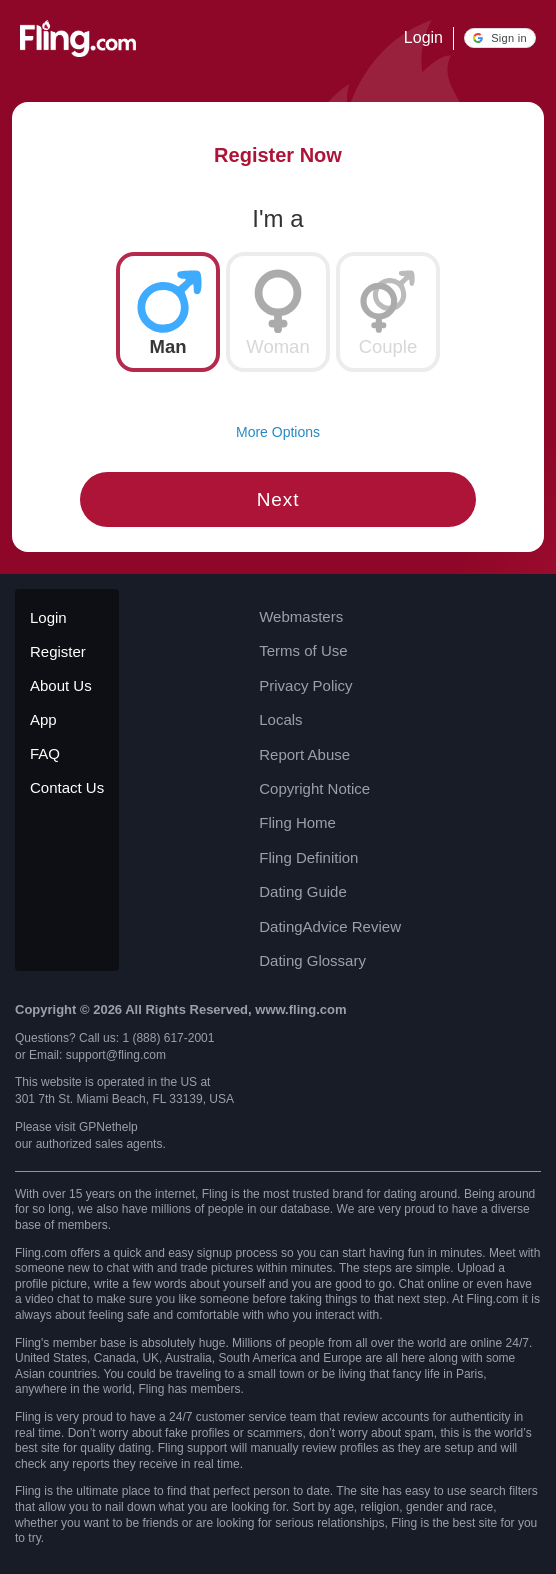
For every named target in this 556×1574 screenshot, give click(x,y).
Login (423, 37)
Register (58, 651)
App (43, 719)
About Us (61, 685)
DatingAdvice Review (330, 926)
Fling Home (297, 822)
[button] (500, 38)
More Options (278, 432)
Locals (280, 719)
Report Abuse (304, 754)
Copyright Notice (314, 788)
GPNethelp (108, 1127)
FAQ (45, 753)
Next (278, 499)
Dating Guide (303, 891)
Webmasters (301, 616)
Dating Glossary (312, 960)
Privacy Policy (305, 685)
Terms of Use (303, 650)
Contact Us (67, 787)
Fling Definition (308, 857)
